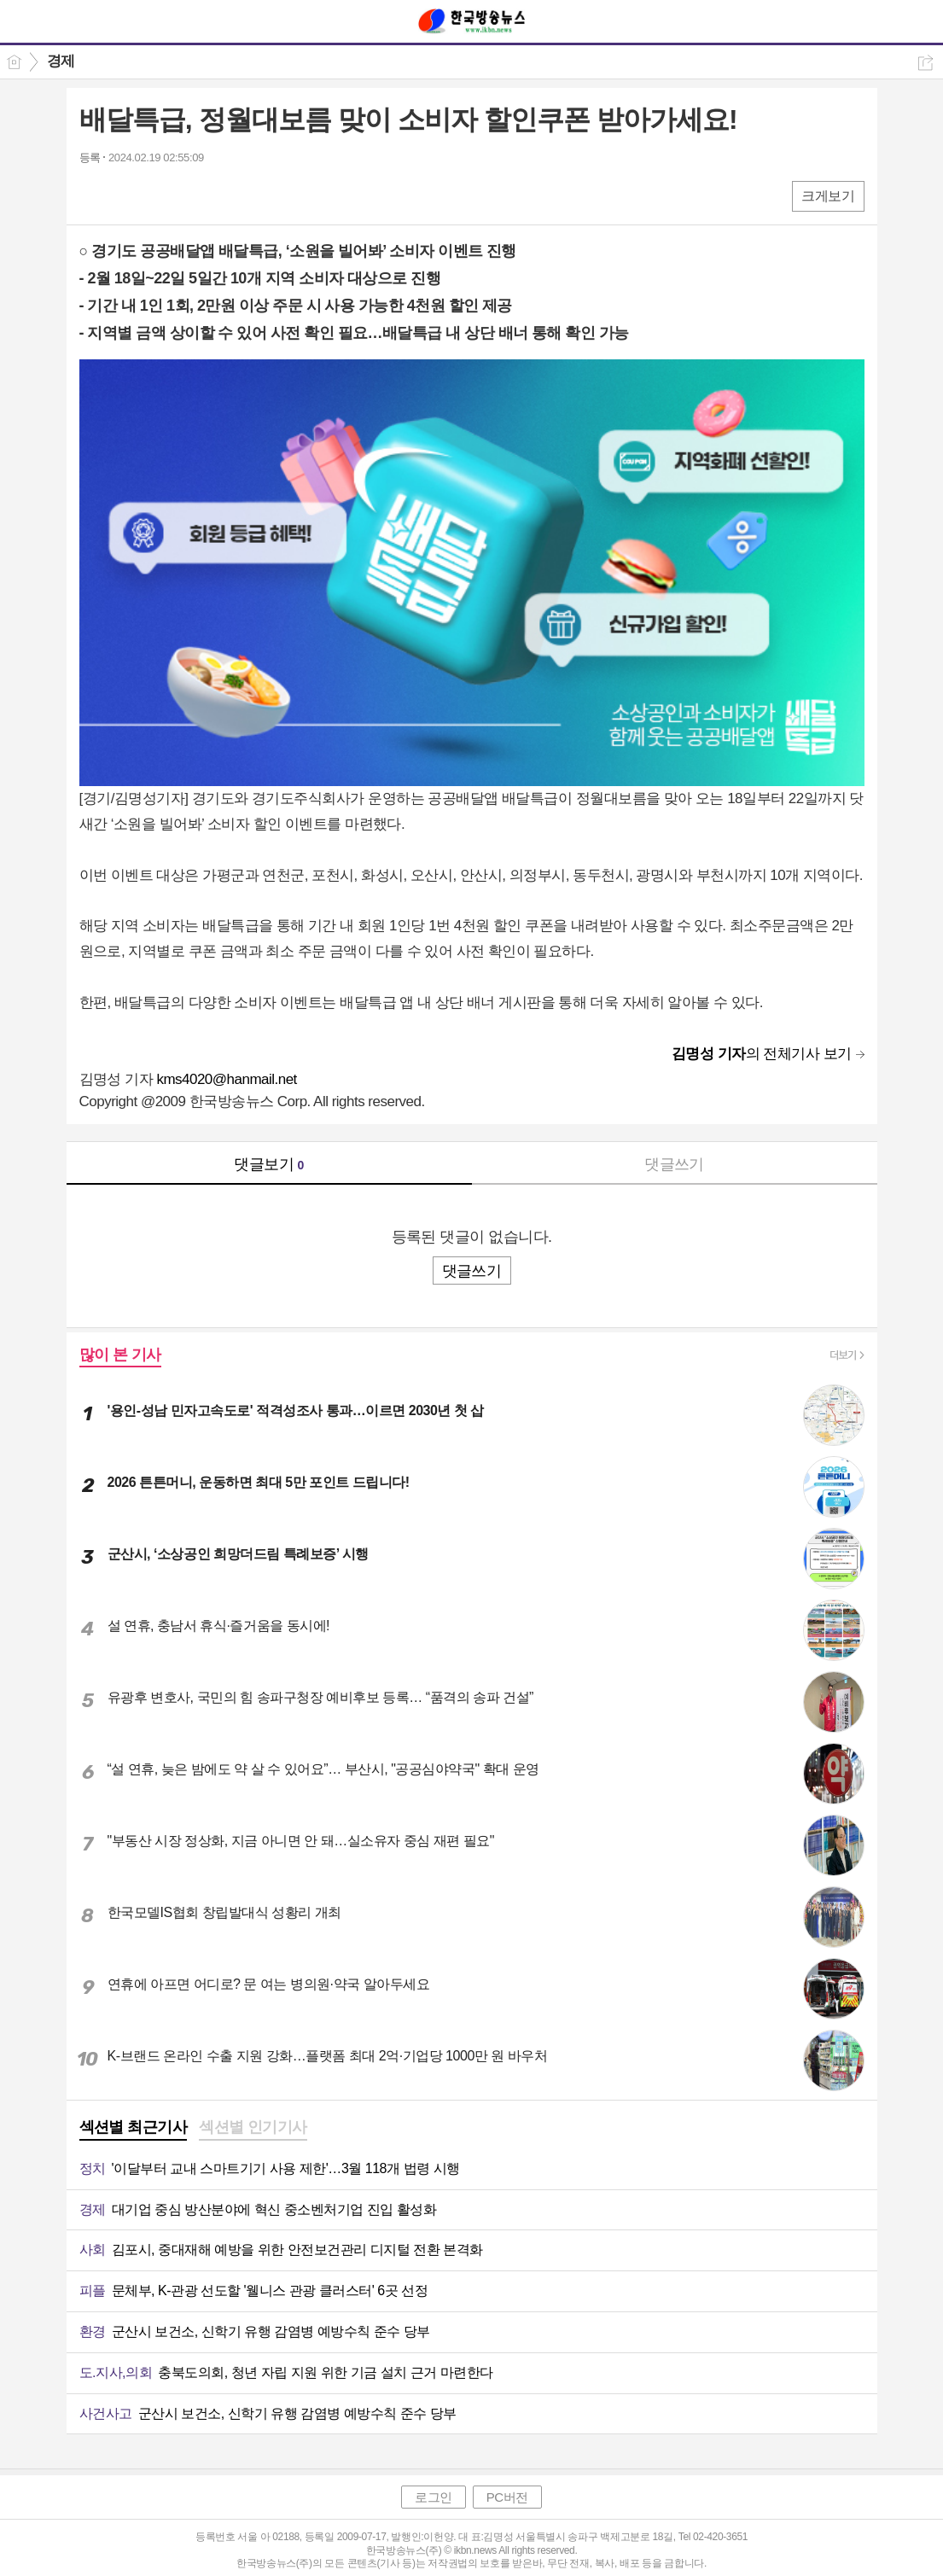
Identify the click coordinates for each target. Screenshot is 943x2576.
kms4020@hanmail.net (226, 1079)
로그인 (433, 2497)
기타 (197, 195)
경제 (61, 61)
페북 (94, 195)
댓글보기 (269, 1164)
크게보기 (827, 196)
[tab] (133, 2129)
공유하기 (925, 63)
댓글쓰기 (674, 1164)
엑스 (128, 195)
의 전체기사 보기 (762, 1054)
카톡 (163, 195)
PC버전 (507, 2497)
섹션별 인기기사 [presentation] (253, 2127)
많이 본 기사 (120, 1354)
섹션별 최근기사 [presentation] (133, 2127)
